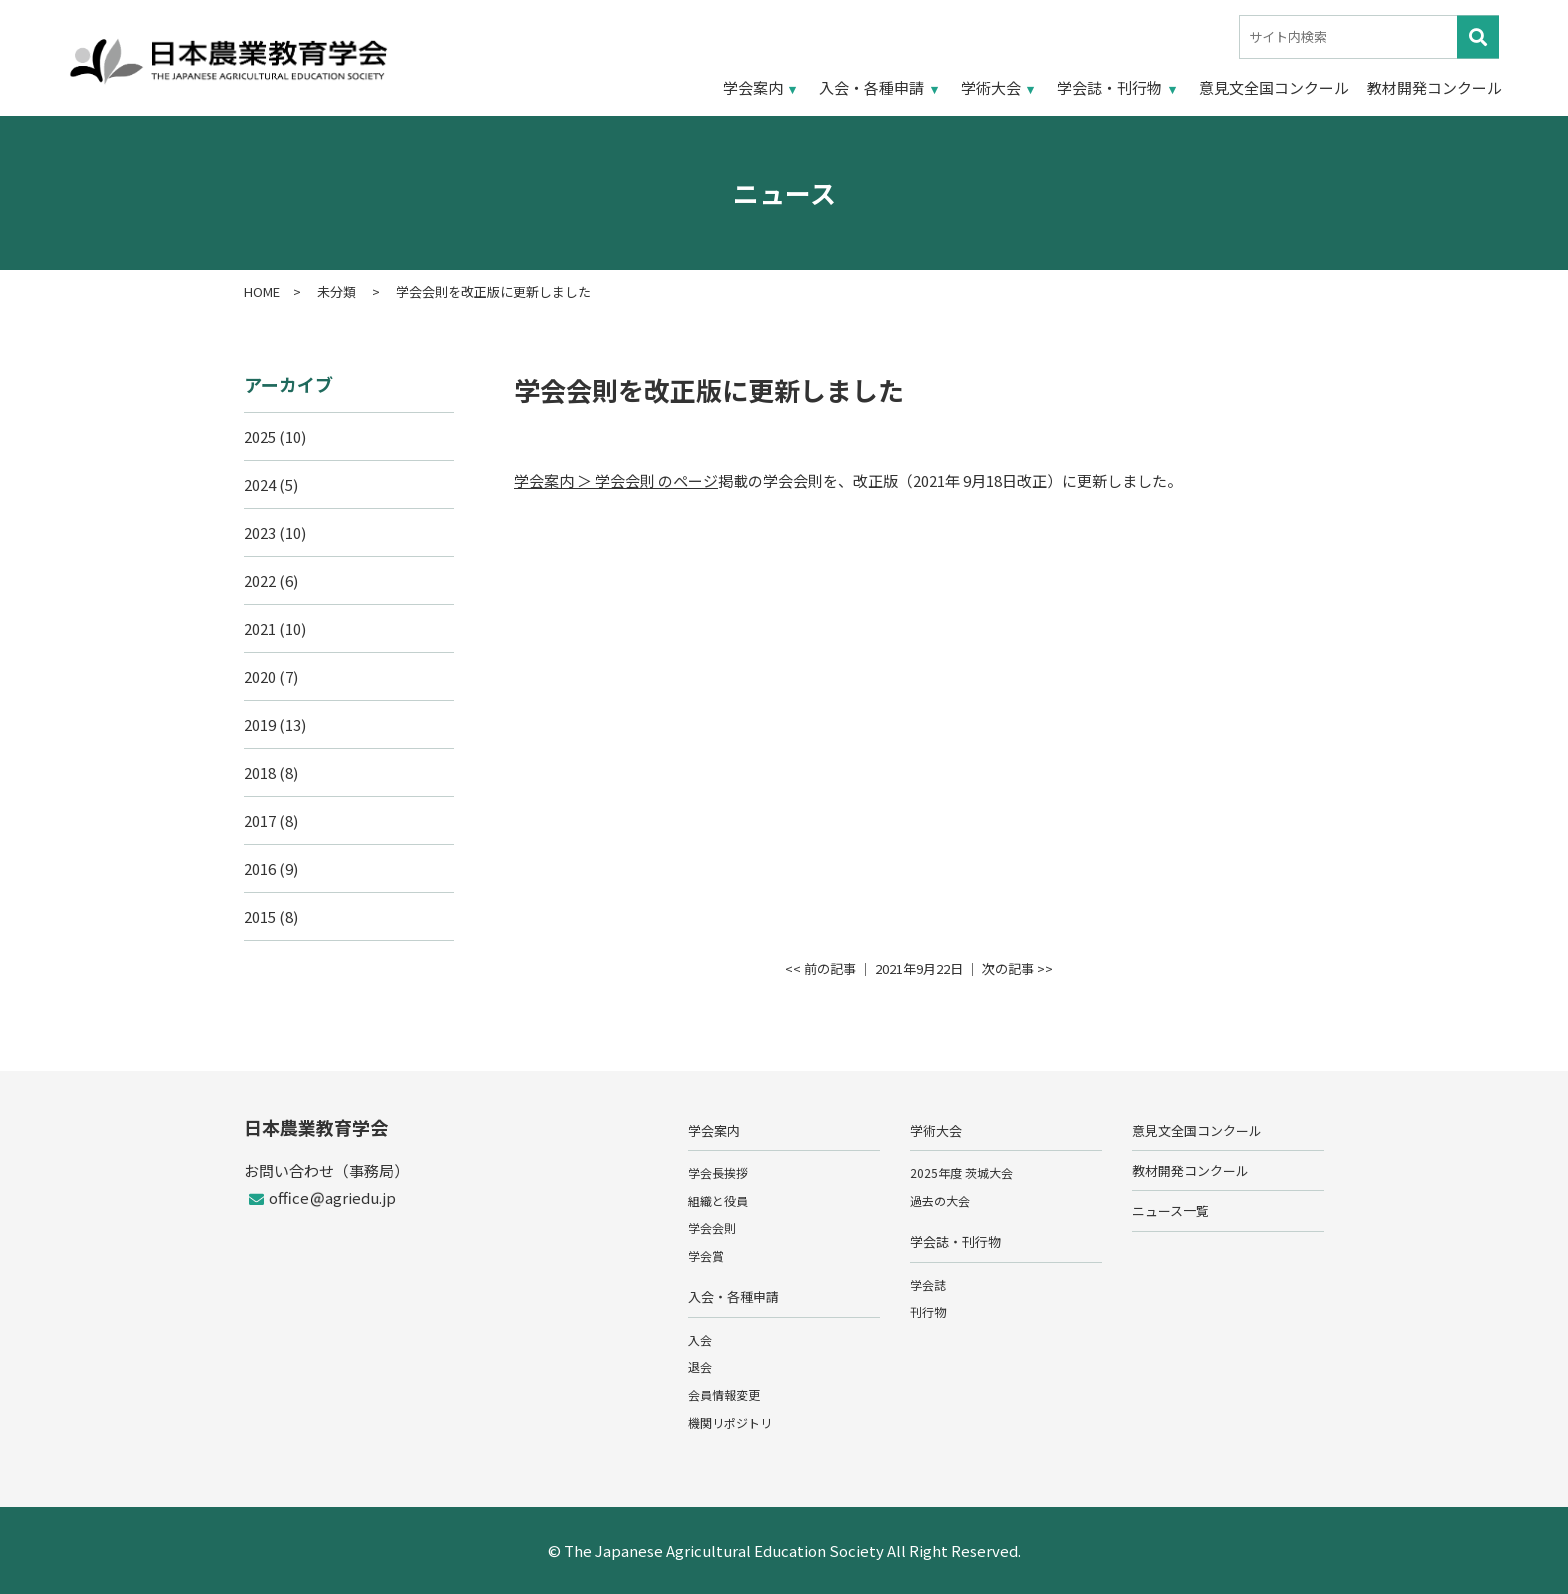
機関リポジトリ (730, 1422)
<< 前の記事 (820, 968)
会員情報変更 (724, 1394)
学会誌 (928, 1284)
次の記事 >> (1017, 968)
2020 (260, 676)
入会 (700, 1339)
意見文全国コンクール (1274, 87)
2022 (260, 580)
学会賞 (706, 1255)
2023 (260, 532)
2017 (260, 820)
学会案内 (753, 87)
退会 (700, 1366)
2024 (260, 484)
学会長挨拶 (718, 1172)
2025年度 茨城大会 (961, 1172)
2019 (260, 724)
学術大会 (991, 87)
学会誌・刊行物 (1109, 87)
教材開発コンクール (1434, 87)
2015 (260, 916)
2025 (260, 436)
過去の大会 (940, 1200)
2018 (260, 772)
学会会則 (712, 1227)
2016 (260, 868)
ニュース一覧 (1170, 1210)
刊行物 (928, 1311)
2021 (260, 628)
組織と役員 (718, 1200)
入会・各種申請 (871, 87)
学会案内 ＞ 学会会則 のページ (616, 480)
